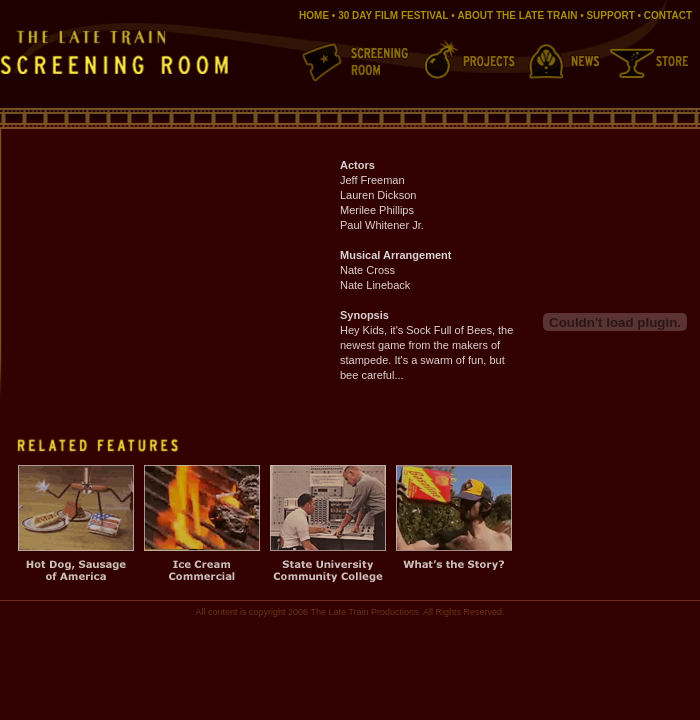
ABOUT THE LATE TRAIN (518, 15)
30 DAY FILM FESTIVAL (393, 15)
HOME (314, 15)
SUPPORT (610, 15)
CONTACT (668, 15)
